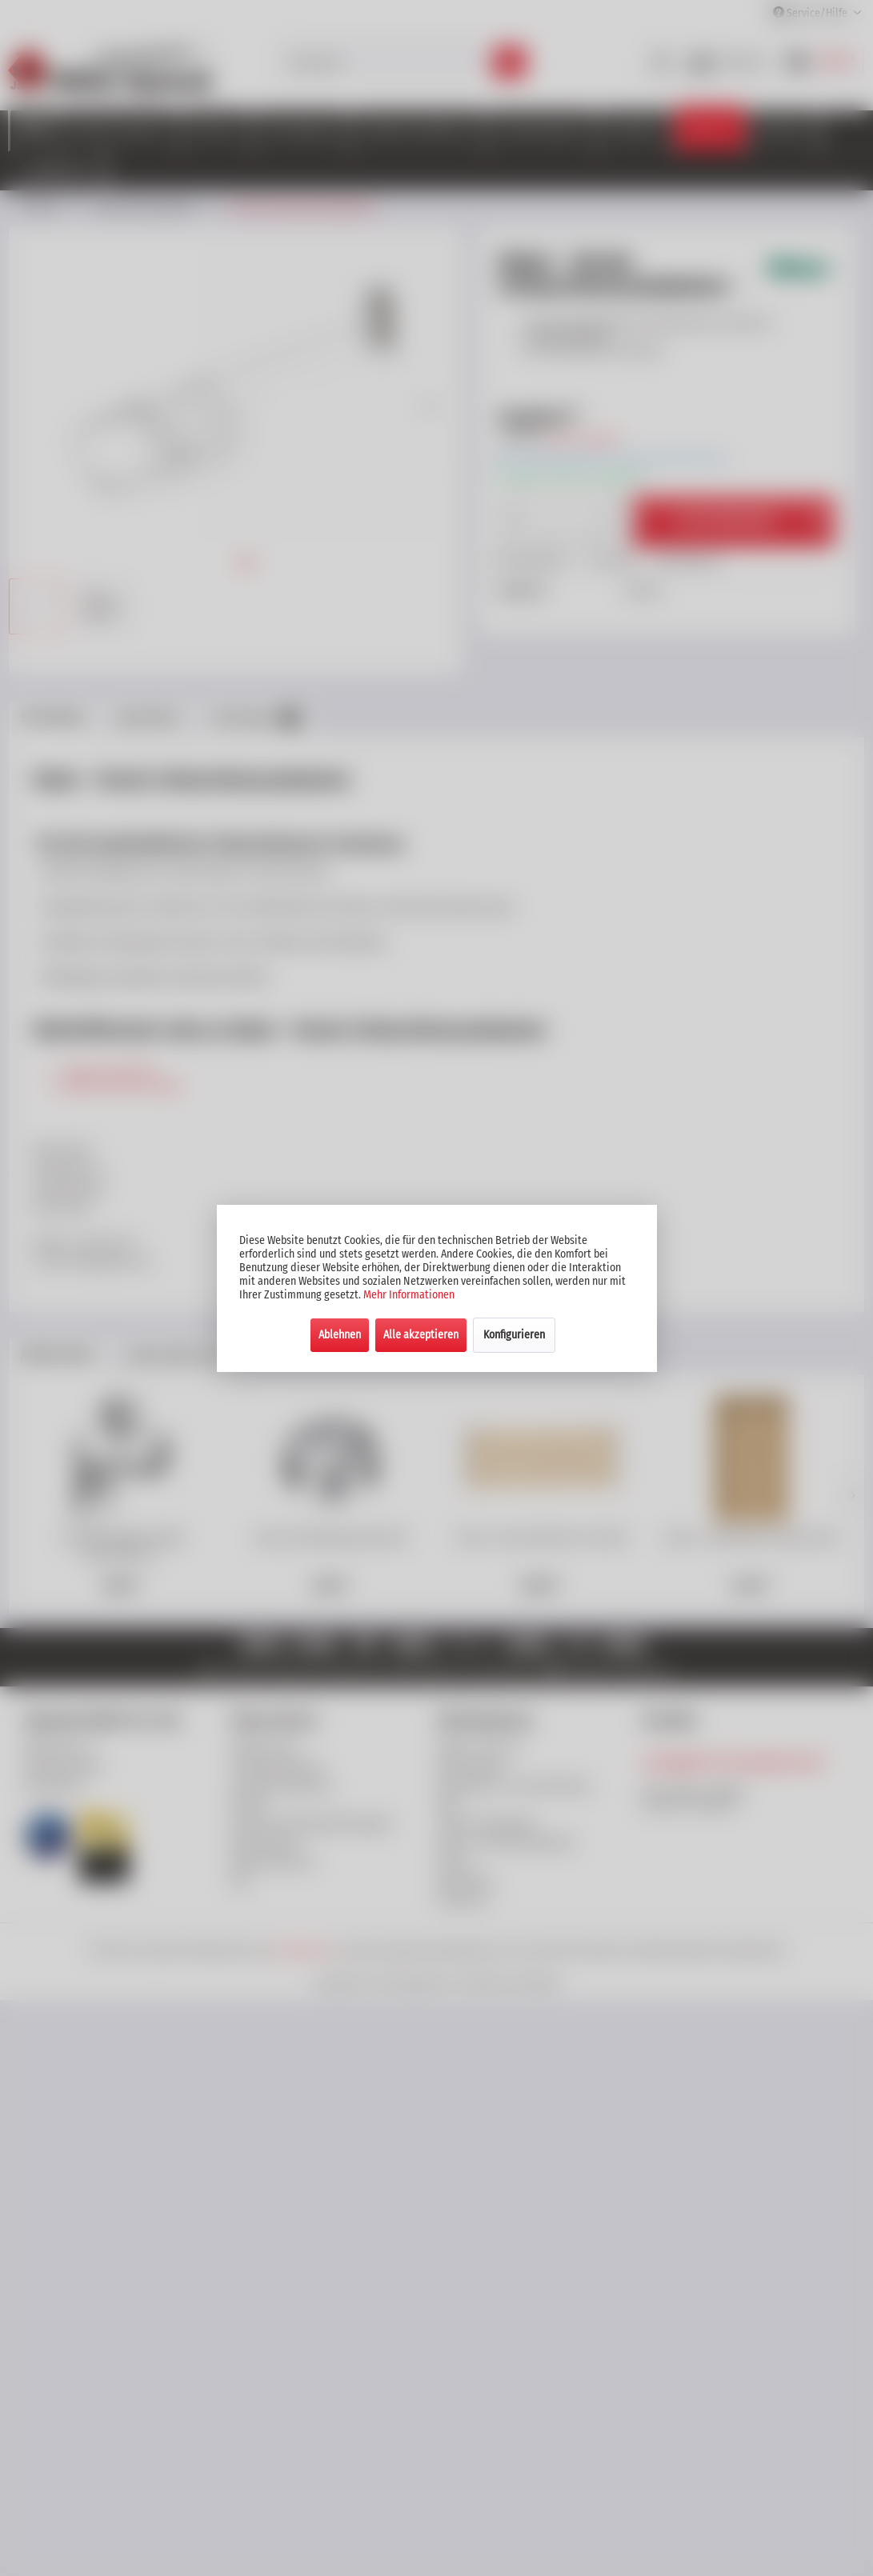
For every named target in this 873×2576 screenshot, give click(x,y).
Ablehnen (339, 1335)
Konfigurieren (514, 1335)
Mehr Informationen (409, 1295)
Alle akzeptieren (421, 1335)
